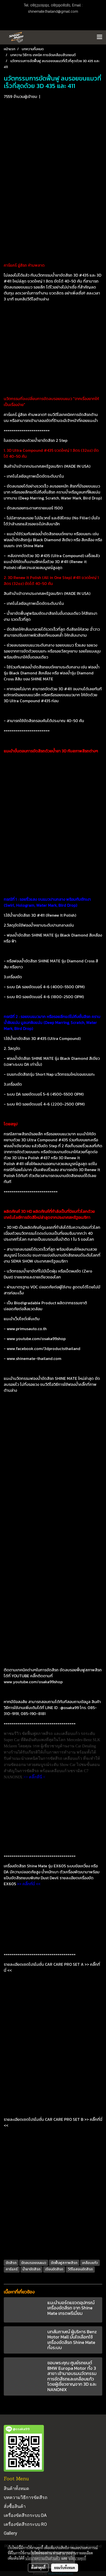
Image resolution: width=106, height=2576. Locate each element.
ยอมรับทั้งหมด (64, 2567)
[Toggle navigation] (99, 37)
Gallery (10, 2533)
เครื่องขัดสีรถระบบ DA (25, 2515)
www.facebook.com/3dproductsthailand (43, 1348)
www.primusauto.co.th (27, 1329)
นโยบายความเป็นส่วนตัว (42, 2558)
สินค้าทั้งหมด (16, 2488)
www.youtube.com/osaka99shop (36, 1339)
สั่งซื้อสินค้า (15, 2506)
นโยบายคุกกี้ (77, 2558)
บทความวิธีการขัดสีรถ (25, 2497)
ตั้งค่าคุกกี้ (38, 2567)
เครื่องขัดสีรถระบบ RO (25, 2524)
